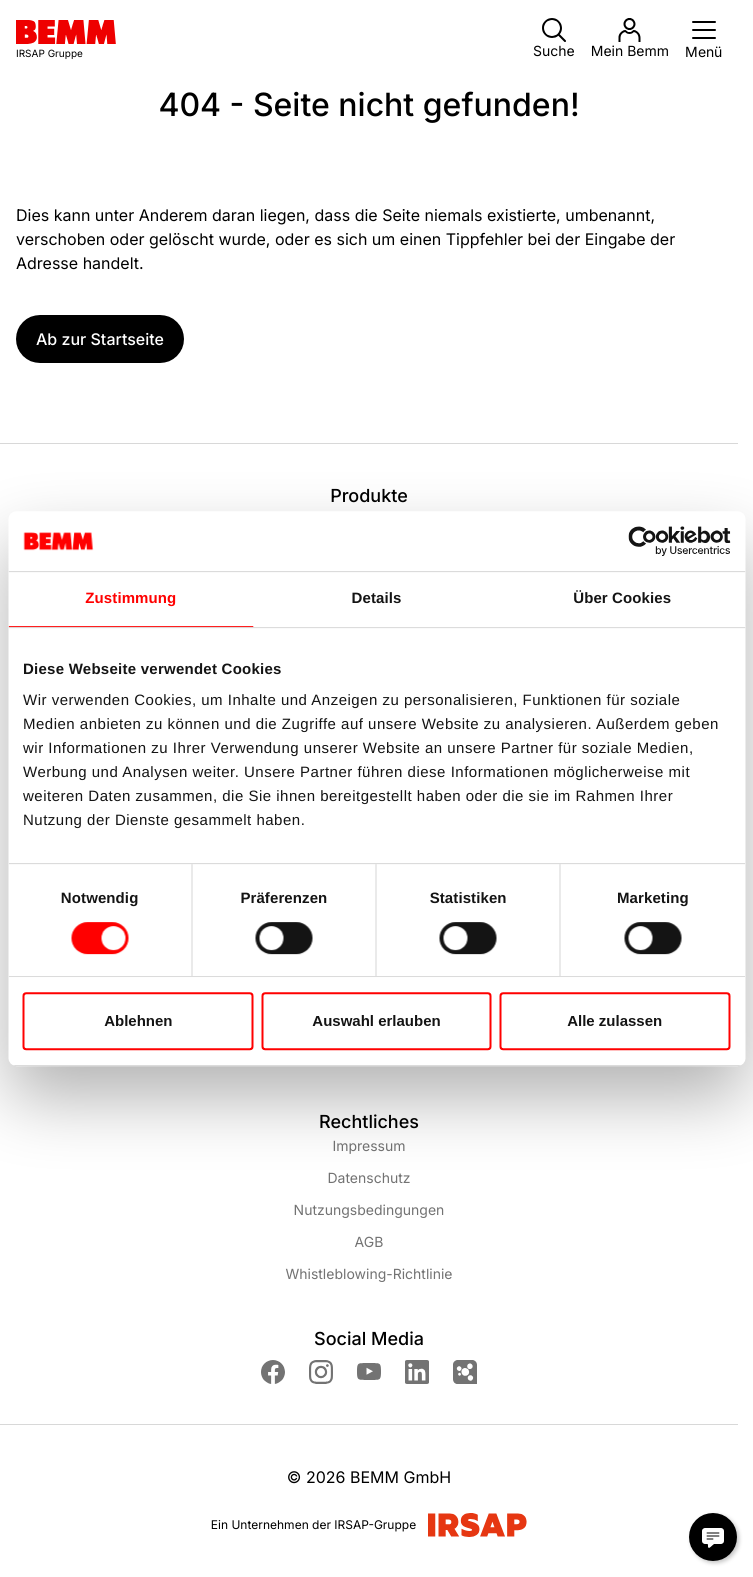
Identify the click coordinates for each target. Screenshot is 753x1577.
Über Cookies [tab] (622, 598)
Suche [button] (554, 39)
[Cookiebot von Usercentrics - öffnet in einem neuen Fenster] (642, 541)
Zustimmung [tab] (130, 598)
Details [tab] (377, 598)
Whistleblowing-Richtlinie (368, 1274)
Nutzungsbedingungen (369, 1210)
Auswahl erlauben (376, 1020)
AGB (369, 1242)
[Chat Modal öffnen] (713, 1537)
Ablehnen (138, 1020)
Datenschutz (368, 1178)
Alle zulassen (614, 1020)
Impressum (368, 1146)
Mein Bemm (630, 39)
